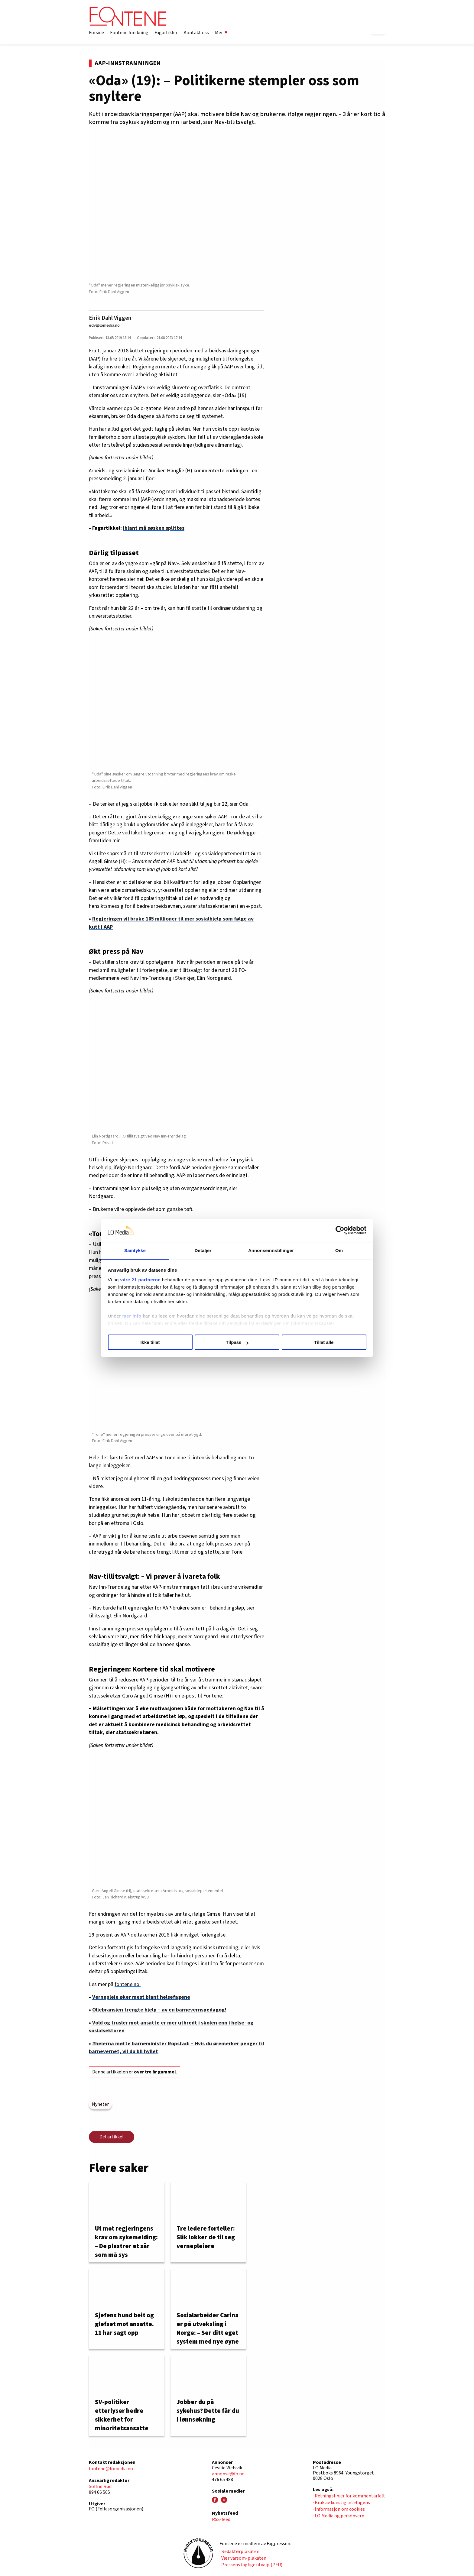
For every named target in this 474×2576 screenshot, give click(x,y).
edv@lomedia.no (104, 325)
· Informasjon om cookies (339, 2509)
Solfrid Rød (100, 2486)
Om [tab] (339, 1250)
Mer (221, 32)
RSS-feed (221, 2519)
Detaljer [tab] (203, 1250)
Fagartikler (165, 32)
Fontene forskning (129, 32)
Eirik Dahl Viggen (110, 318)
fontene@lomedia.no (111, 2468)
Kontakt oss (196, 32)
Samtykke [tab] (135, 1250)
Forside (96, 32)
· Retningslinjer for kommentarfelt (349, 2496)
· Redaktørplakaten (239, 2551)
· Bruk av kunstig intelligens (341, 2502)
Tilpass (237, 1342)
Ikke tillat (150, 1342)
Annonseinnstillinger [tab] (271, 1250)
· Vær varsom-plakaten (242, 2558)
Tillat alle (324, 1342)
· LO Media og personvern (338, 2516)
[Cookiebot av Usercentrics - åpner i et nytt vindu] (339, 1230)
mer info (131, 1316)
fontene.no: (128, 1984)
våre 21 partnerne (140, 1279)
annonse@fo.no (228, 2474)
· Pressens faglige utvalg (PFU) (250, 2564)
